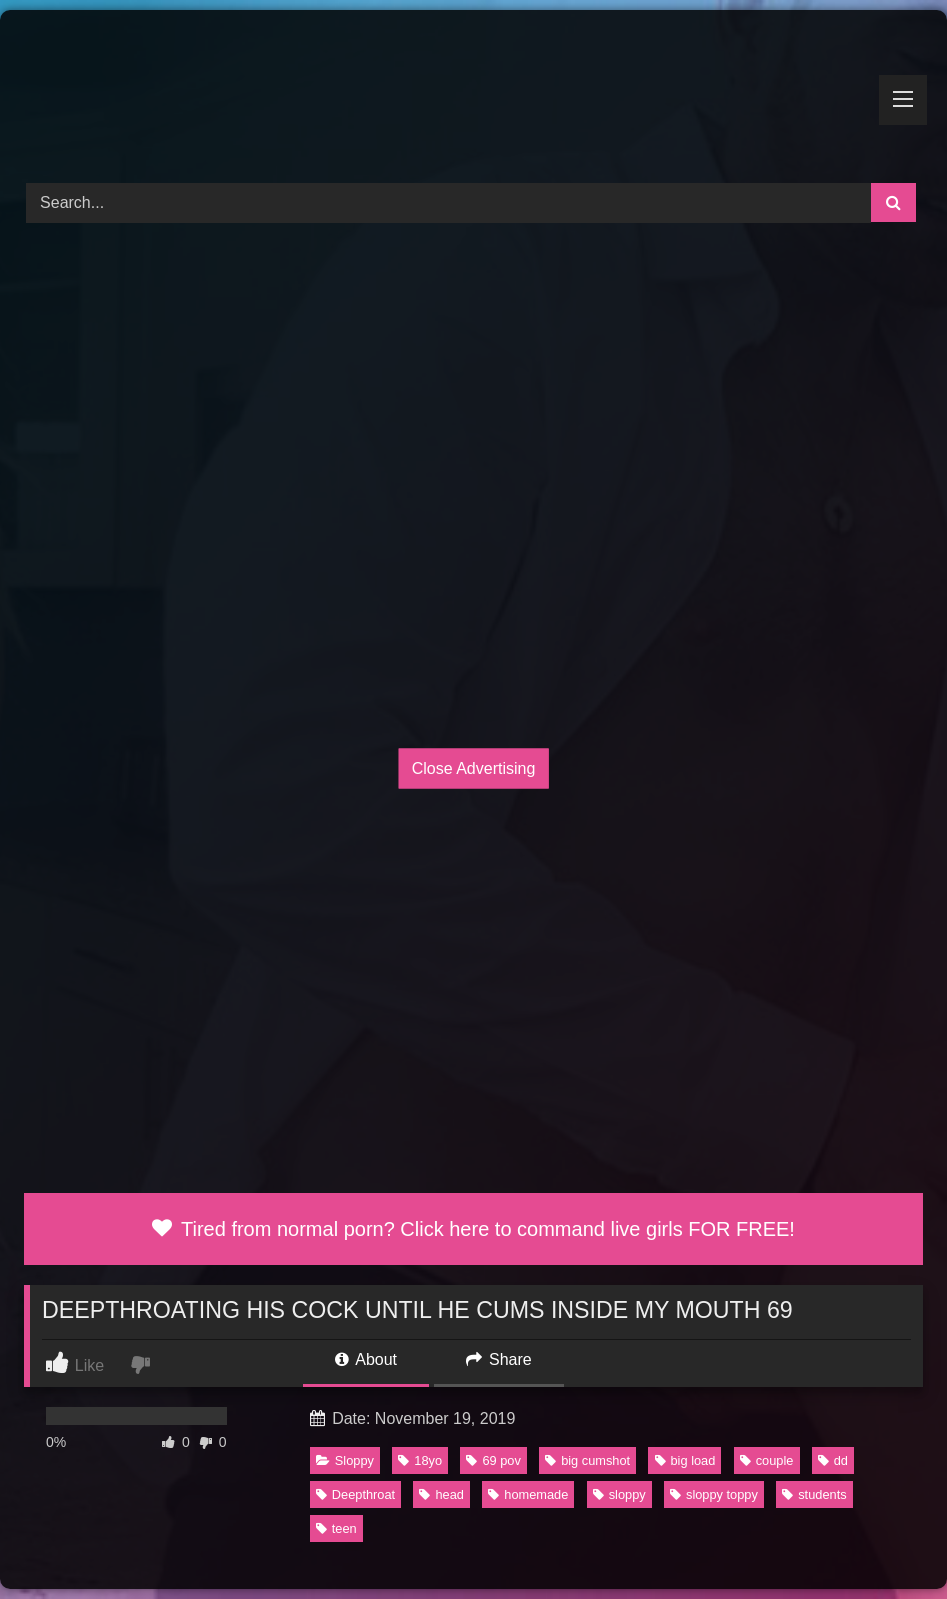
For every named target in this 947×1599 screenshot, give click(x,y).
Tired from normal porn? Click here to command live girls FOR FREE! (473, 1229)
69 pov (493, 1460)
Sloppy (345, 1460)
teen (336, 1528)
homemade (528, 1494)
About (366, 1359)
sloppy (619, 1494)
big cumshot (587, 1460)
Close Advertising (474, 768)
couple (767, 1460)
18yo (420, 1460)
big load (685, 1460)
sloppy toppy (714, 1494)
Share (499, 1359)
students (814, 1494)
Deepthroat (355, 1494)
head (441, 1494)
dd (833, 1460)
